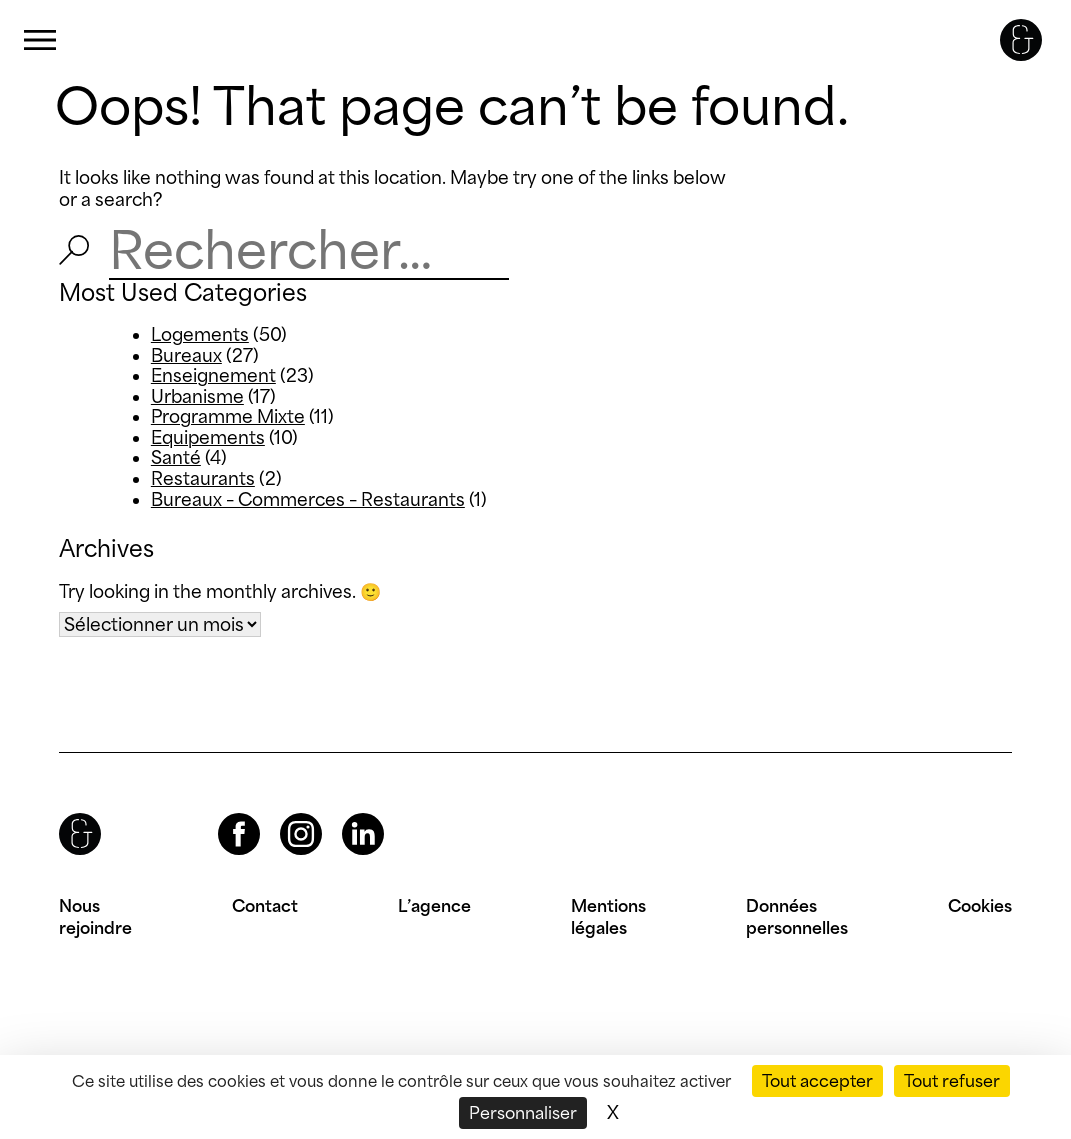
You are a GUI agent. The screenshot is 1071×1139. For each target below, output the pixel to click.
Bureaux (186, 355)
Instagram (283, 813)
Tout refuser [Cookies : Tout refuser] (952, 1081)
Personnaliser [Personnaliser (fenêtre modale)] (523, 1113)
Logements (200, 334)
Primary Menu (40, 40)
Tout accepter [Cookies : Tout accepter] (817, 1081)
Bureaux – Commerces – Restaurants (308, 499)
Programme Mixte (228, 416)
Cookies (980, 906)
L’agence (434, 906)
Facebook (222, 813)
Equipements (208, 437)
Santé (176, 457)
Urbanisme (197, 396)
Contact (265, 906)
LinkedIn (345, 813)
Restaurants (203, 478)
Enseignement (213, 375)
